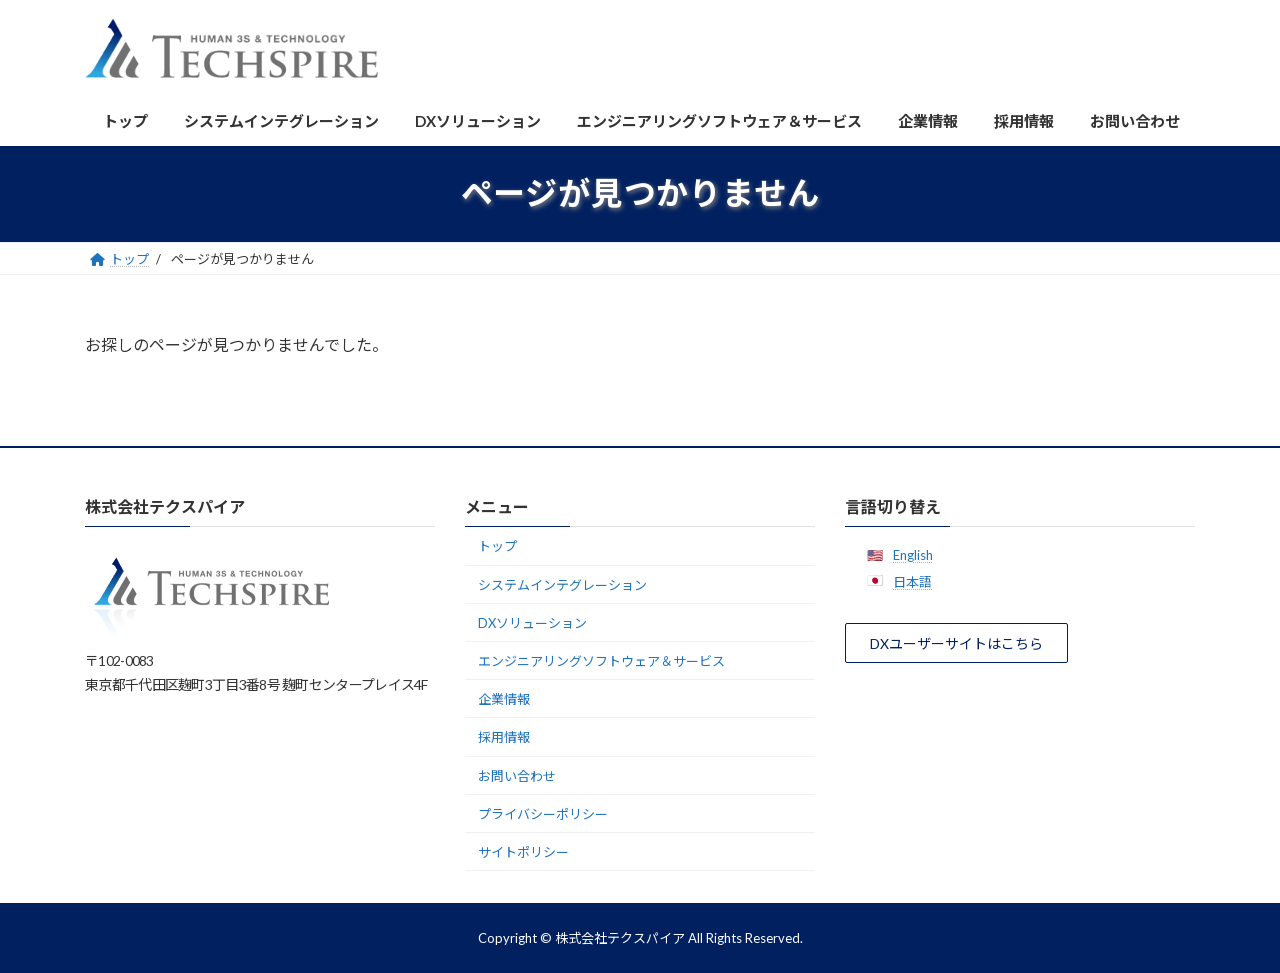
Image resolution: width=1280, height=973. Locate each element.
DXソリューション (532, 623)
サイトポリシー (523, 852)
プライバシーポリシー (543, 814)
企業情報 (504, 699)
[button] (956, 643)
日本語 (912, 582)
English (913, 554)
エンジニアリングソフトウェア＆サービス (601, 661)
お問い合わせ (517, 775)
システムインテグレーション (562, 584)
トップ (497, 546)
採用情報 (504, 737)
